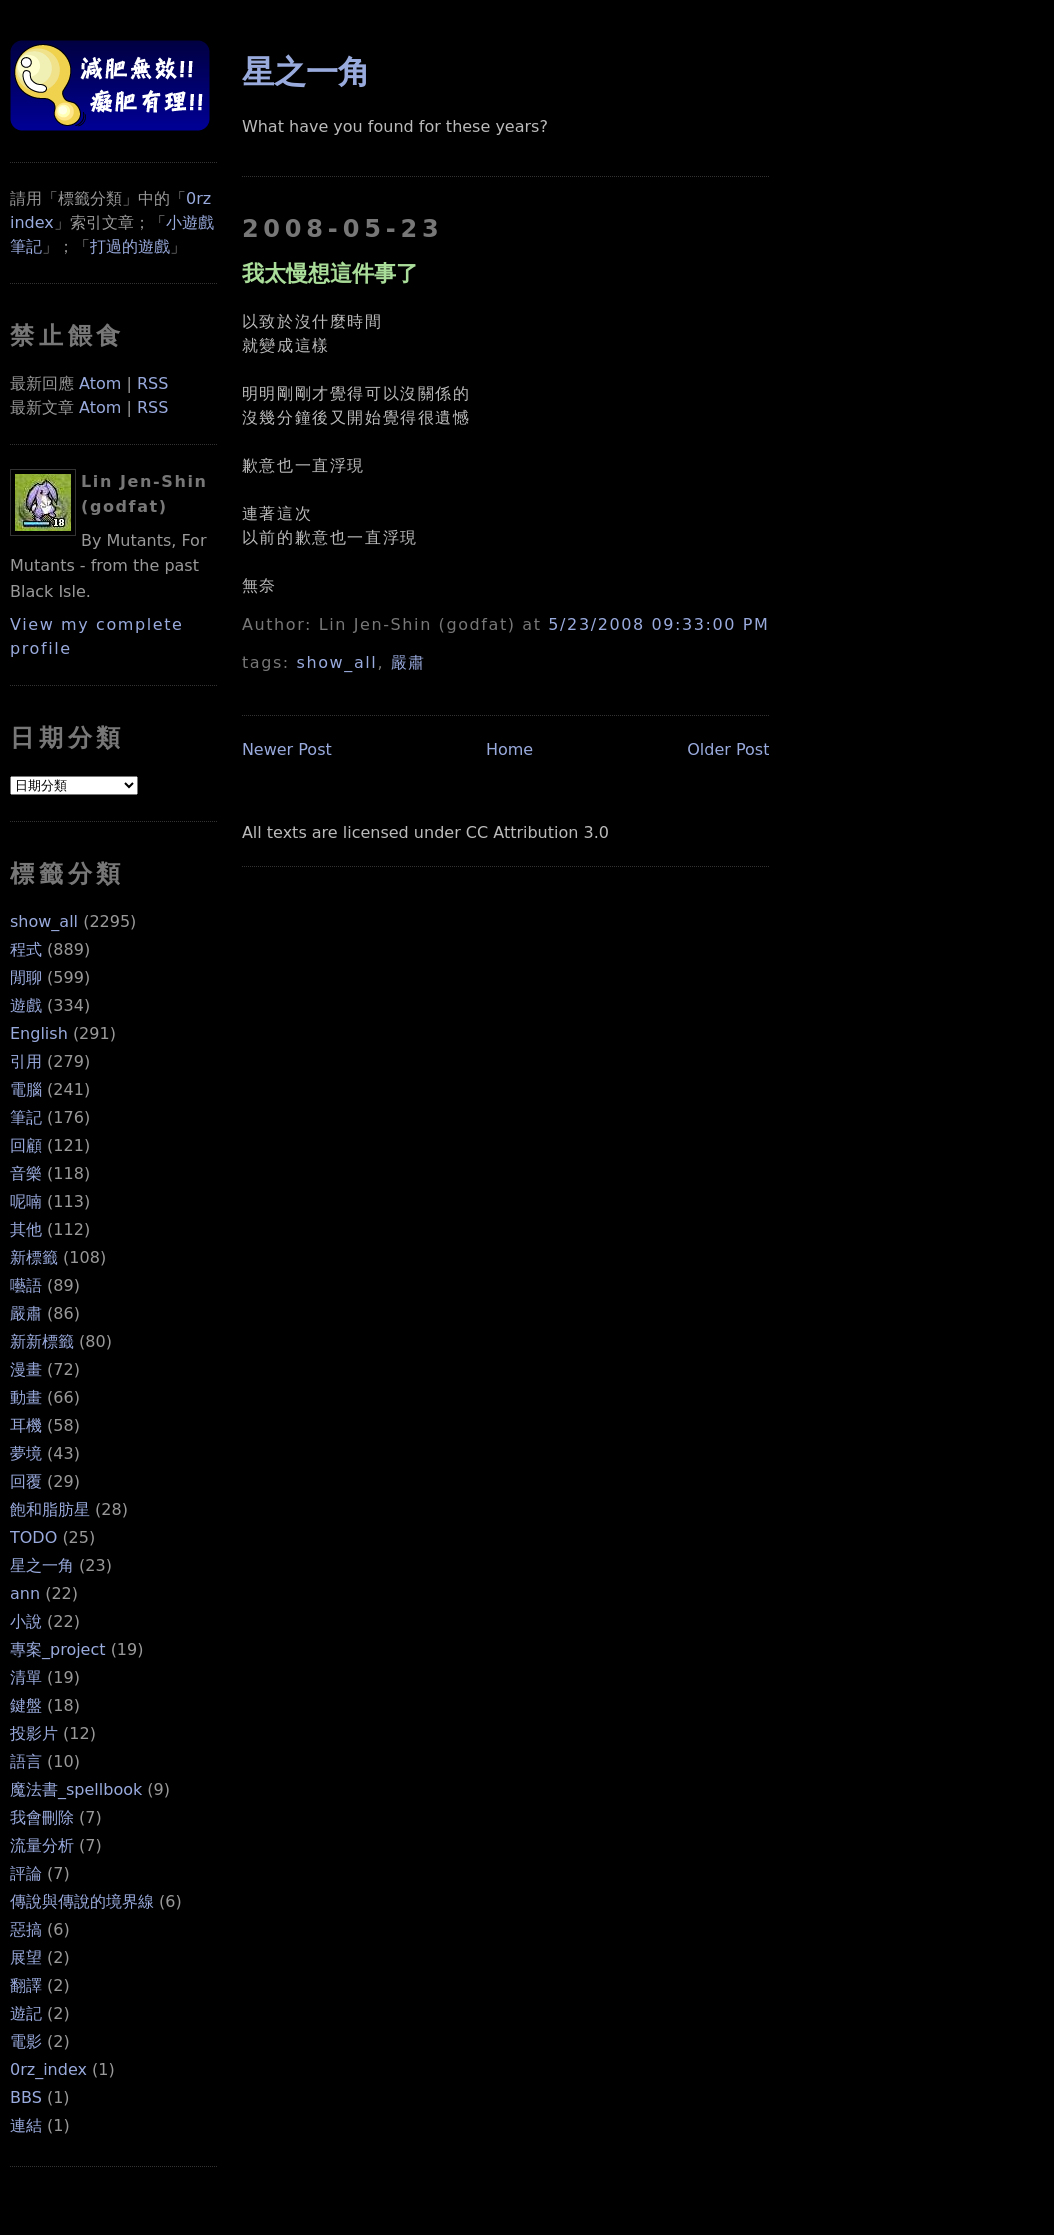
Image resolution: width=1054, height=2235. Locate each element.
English (39, 1033)
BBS (26, 2097)
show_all (44, 921)
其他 (26, 1229)
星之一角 (42, 1565)
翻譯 (26, 1985)
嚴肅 (26, 1313)
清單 (26, 1677)
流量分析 (42, 1845)
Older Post (728, 749)
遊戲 (26, 1005)
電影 (26, 2041)
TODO (33, 1537)
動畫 (26, 1397)
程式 (26, 949)
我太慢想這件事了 (330, 273)
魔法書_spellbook (76, 1789)
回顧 (26, 1145)
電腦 (26, 1089)
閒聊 (26, 977)
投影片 (34, 1733)
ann (25, 1593)
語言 (26, 1761)
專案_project (58, 1649)
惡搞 (26, 1929)
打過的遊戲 (130, 246)
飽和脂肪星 (50, 1509)
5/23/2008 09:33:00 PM (658, 624)
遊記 (26, 2013)
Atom (100, 383)
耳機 (26, 1425)
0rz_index (48, 2069)
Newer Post (287, 749)
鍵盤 (26, 1705)
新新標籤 (42, 1341)
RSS (152, 383)
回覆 (26, 1481)
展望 (26, 1957)
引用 (26, 1061)
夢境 (26, 1453)
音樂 (26, 1173)
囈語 (26, 1285)
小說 (26, 1621)
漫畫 (26, 1369)
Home (509, 749)
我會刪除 (42, 1817)
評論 (26, 1873)
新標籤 (34, 1257)
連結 (26, 2125)
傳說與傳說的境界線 (82, 1901)
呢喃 (26, 1201)
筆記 (26, 1117)
